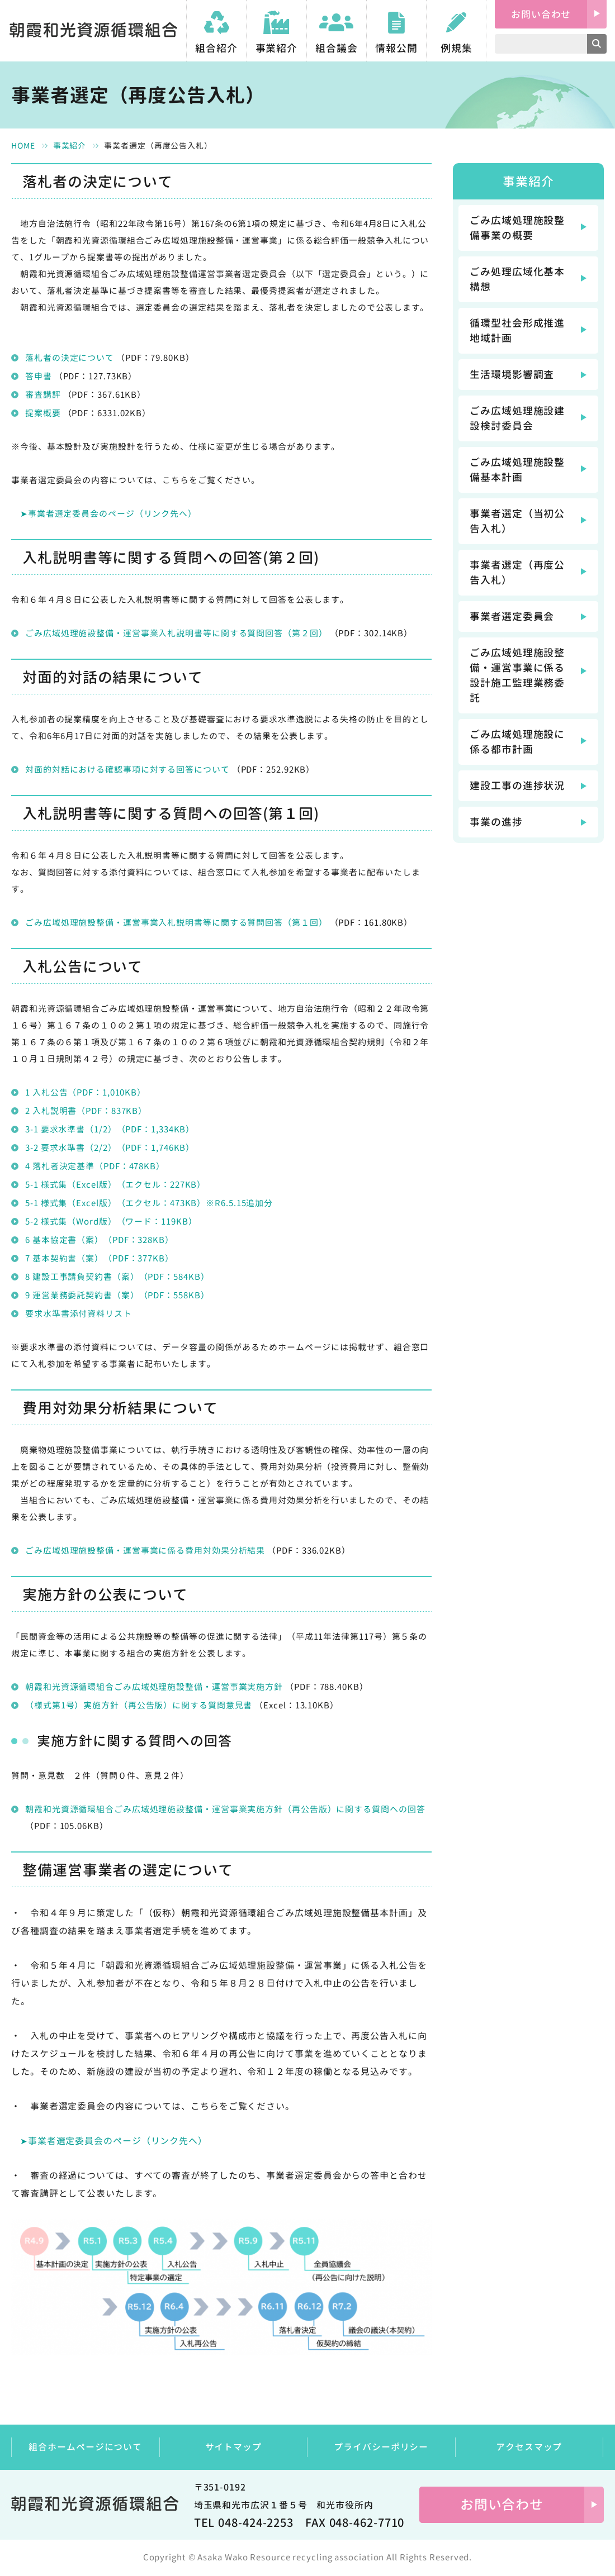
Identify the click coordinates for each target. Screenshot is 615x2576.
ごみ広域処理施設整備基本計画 (517, 469)
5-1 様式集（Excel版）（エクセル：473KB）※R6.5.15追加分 (149, 1203)
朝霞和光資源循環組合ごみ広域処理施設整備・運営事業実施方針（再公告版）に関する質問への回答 (225, 1809)
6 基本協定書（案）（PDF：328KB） (99, 1240)
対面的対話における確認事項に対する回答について (127, 769)
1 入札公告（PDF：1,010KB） (85, 1092)
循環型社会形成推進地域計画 (517, 330)
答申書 (38, 376)
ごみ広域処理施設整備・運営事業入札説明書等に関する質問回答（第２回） (176, 633)
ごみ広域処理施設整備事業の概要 (517, 227)
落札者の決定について (69, 358)
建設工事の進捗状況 (517, 786)
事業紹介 (70, 145)
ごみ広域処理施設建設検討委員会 (517, 418)
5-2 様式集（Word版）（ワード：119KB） (111, 1221)
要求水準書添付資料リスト (78, 1314)
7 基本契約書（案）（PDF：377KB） (99, 1258)
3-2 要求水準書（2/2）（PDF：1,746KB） (110, 1148)
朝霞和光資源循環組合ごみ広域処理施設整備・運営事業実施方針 (155, 1687)
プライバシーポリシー (381, 2447)
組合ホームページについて (85, 2447)
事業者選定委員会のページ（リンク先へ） (112, 514)
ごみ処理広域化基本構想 (517, 279)
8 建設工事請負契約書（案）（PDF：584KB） (117, 1277)
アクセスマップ (529, 2447)
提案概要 (43, 413)
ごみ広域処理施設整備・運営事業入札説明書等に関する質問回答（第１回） (176, 922)
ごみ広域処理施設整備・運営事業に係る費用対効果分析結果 (145, 1550)
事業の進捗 (496, 822)
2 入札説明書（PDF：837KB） (86, 1111)
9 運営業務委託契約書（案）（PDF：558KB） (117, 1295)
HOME (23, 145)
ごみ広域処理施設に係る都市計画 (517, 741)
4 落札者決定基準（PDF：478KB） (95, 1166)
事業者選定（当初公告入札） (517, 521)
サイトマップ (233, 2447)
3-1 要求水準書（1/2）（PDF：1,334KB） (110, 1129)
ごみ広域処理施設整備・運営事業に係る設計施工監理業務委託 (517, 675)
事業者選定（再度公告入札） (517, 572)
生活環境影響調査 (512, 375)
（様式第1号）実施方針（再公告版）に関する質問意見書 (138, 1705)
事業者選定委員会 (512, 616)
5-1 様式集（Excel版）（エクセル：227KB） (115, 1185)
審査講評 (43, 395)
